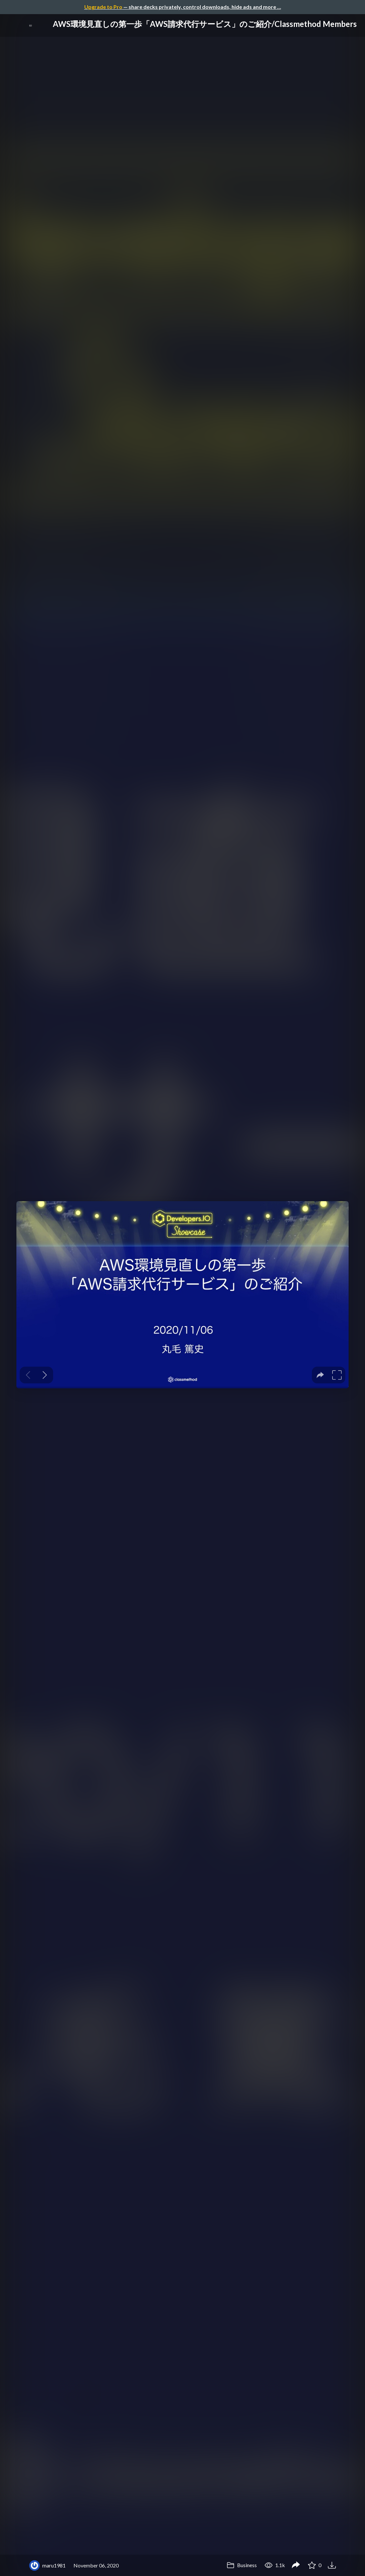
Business (242, 2565)
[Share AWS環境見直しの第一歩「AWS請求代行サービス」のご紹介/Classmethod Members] (296, 2565)
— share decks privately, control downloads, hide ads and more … (182, 7)
